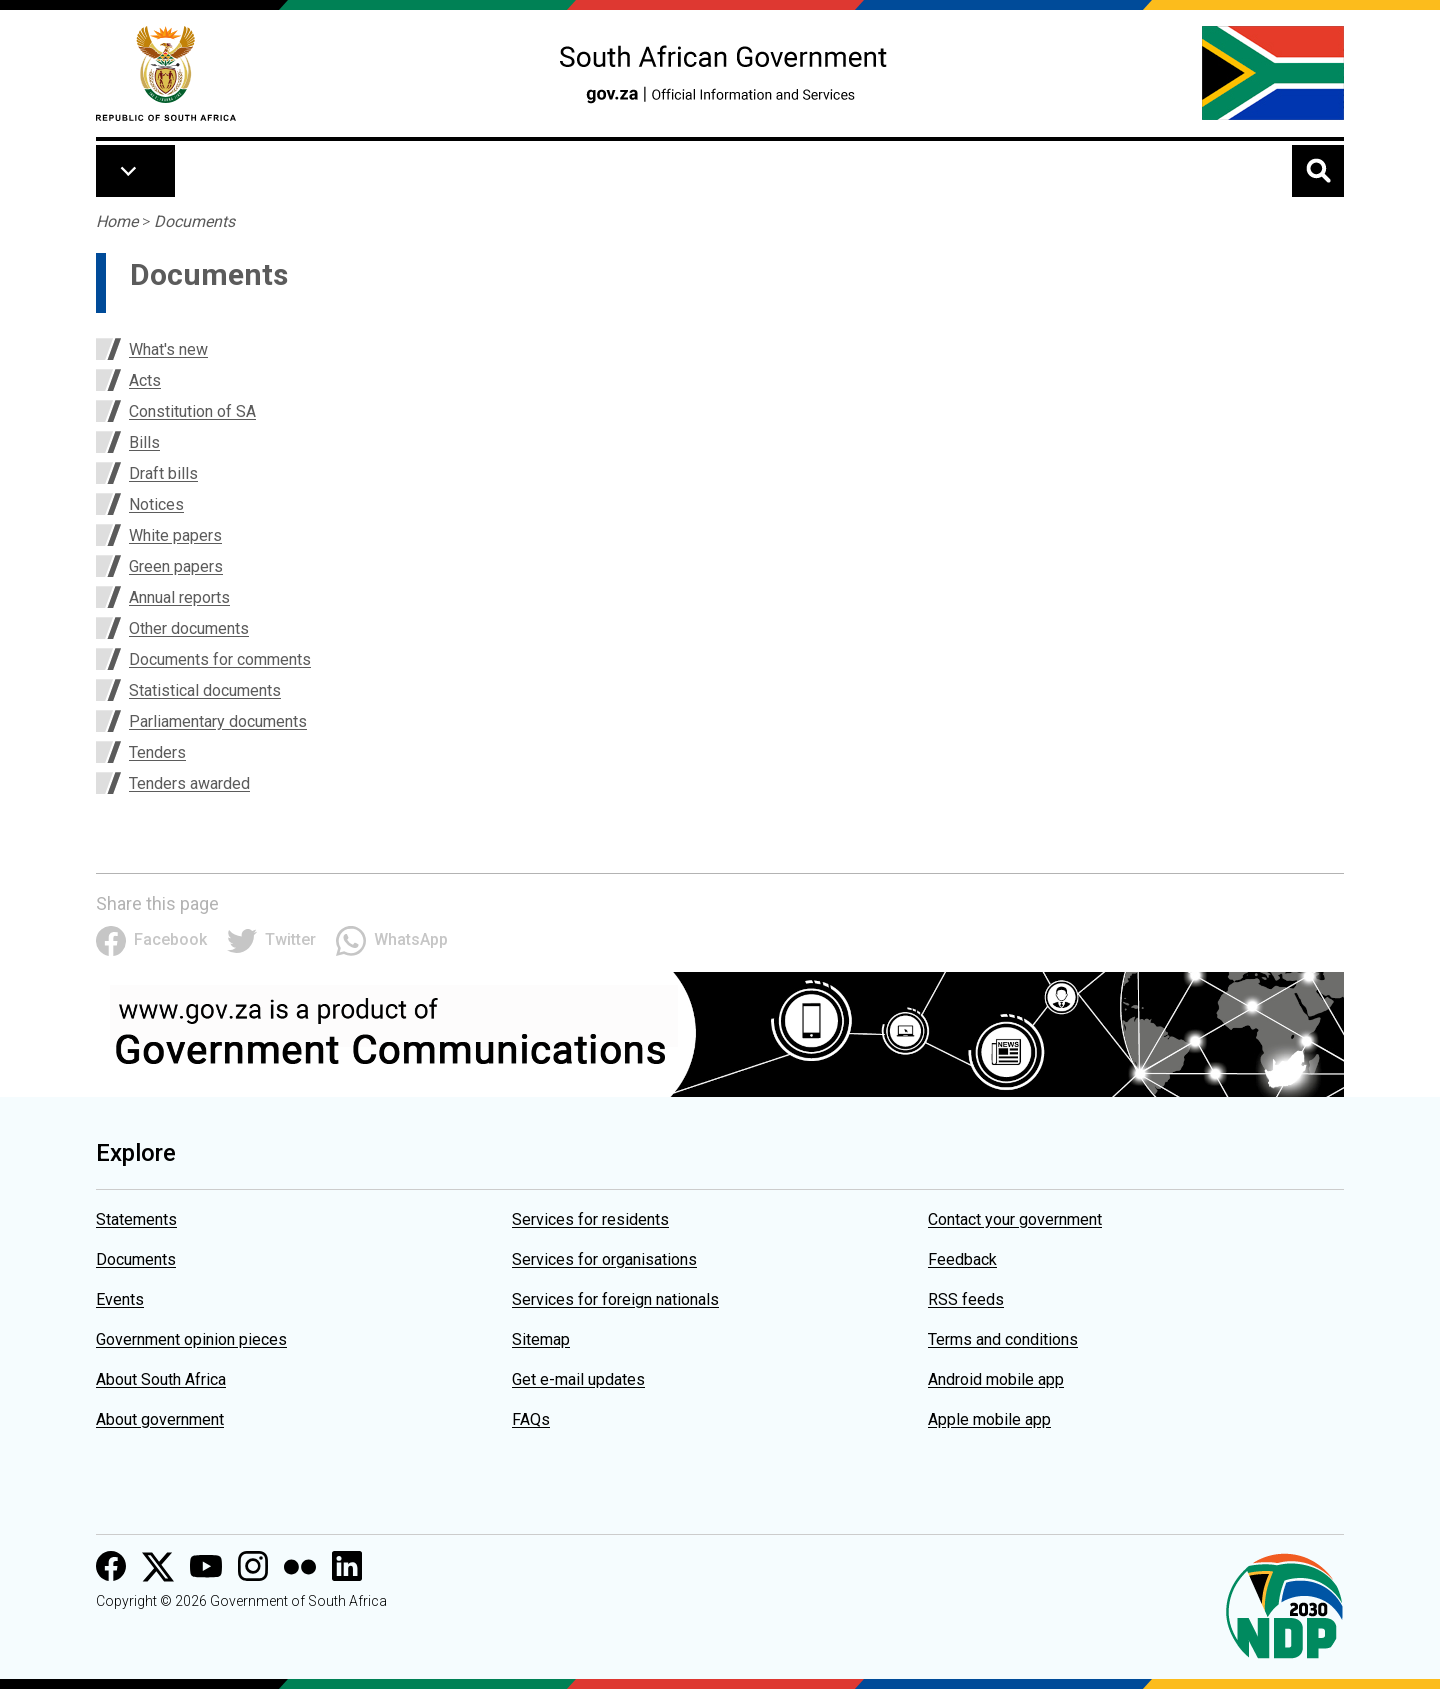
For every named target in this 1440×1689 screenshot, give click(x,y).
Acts (145, 380)
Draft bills (163, 473)
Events (120, 1299)
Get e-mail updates (578, 1379)
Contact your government (1015, 1219)
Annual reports (179, 597)
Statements (136, 1219)
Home (117, 221)
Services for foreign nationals (615, 1299)
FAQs (531, 1419)
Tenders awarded (189, 783)
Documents (194, 221)
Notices (156, 504)
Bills (144, 442)
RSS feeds (966, 1299)
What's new (168, 349)
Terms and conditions (1003, 1339)
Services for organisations (604, 1259)
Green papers (176, 566)
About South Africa (161, 1379)
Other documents (189, 628)
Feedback (962, 1259)
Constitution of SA (192, 411)
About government (160, 1419)
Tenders (157, 752)
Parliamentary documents (218, 721)
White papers (175, 535)
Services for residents (590, 1219)
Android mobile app (996, 1379)
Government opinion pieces (191, 1339)
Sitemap (541, 1339)
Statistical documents (205, 690)
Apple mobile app (989, 1419)
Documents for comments (220, 659)
